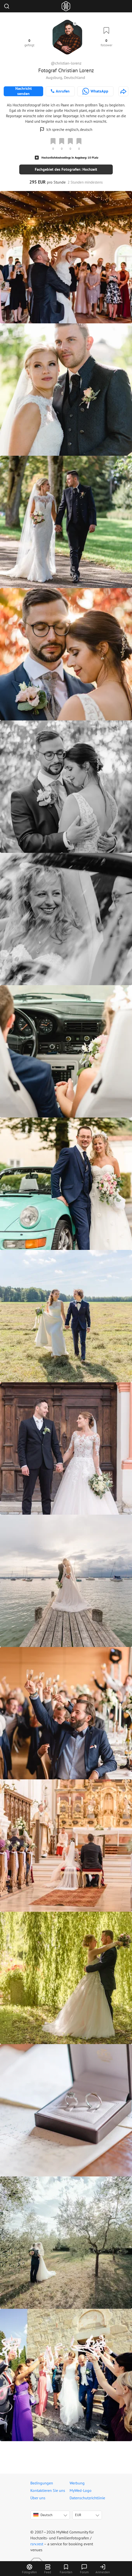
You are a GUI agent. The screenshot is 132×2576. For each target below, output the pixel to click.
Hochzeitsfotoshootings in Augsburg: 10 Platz (69, 157)
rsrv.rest (36, 2543)
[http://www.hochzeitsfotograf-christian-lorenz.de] (123, 91)
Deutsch (43, 2515)
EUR (78, 2515)
